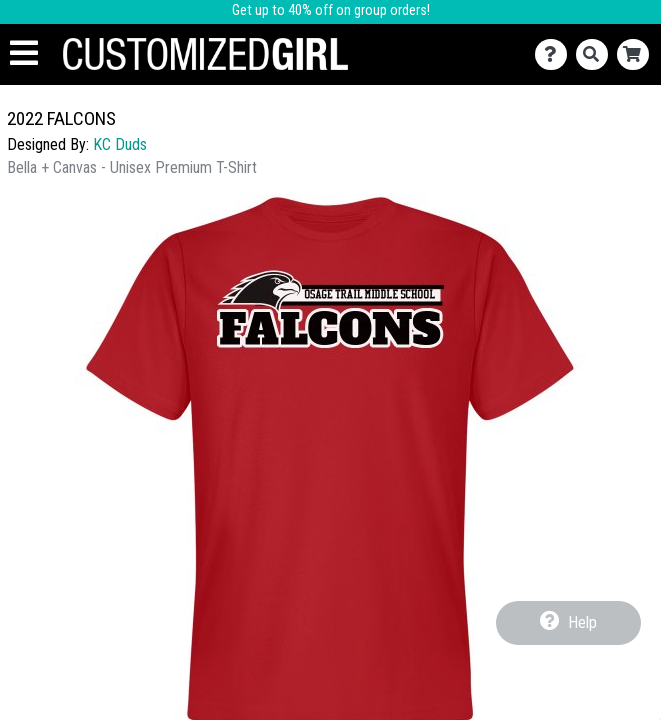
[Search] (596, 54)
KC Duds (120, 144)
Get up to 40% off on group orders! (331, 10)
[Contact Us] (555, 54)
